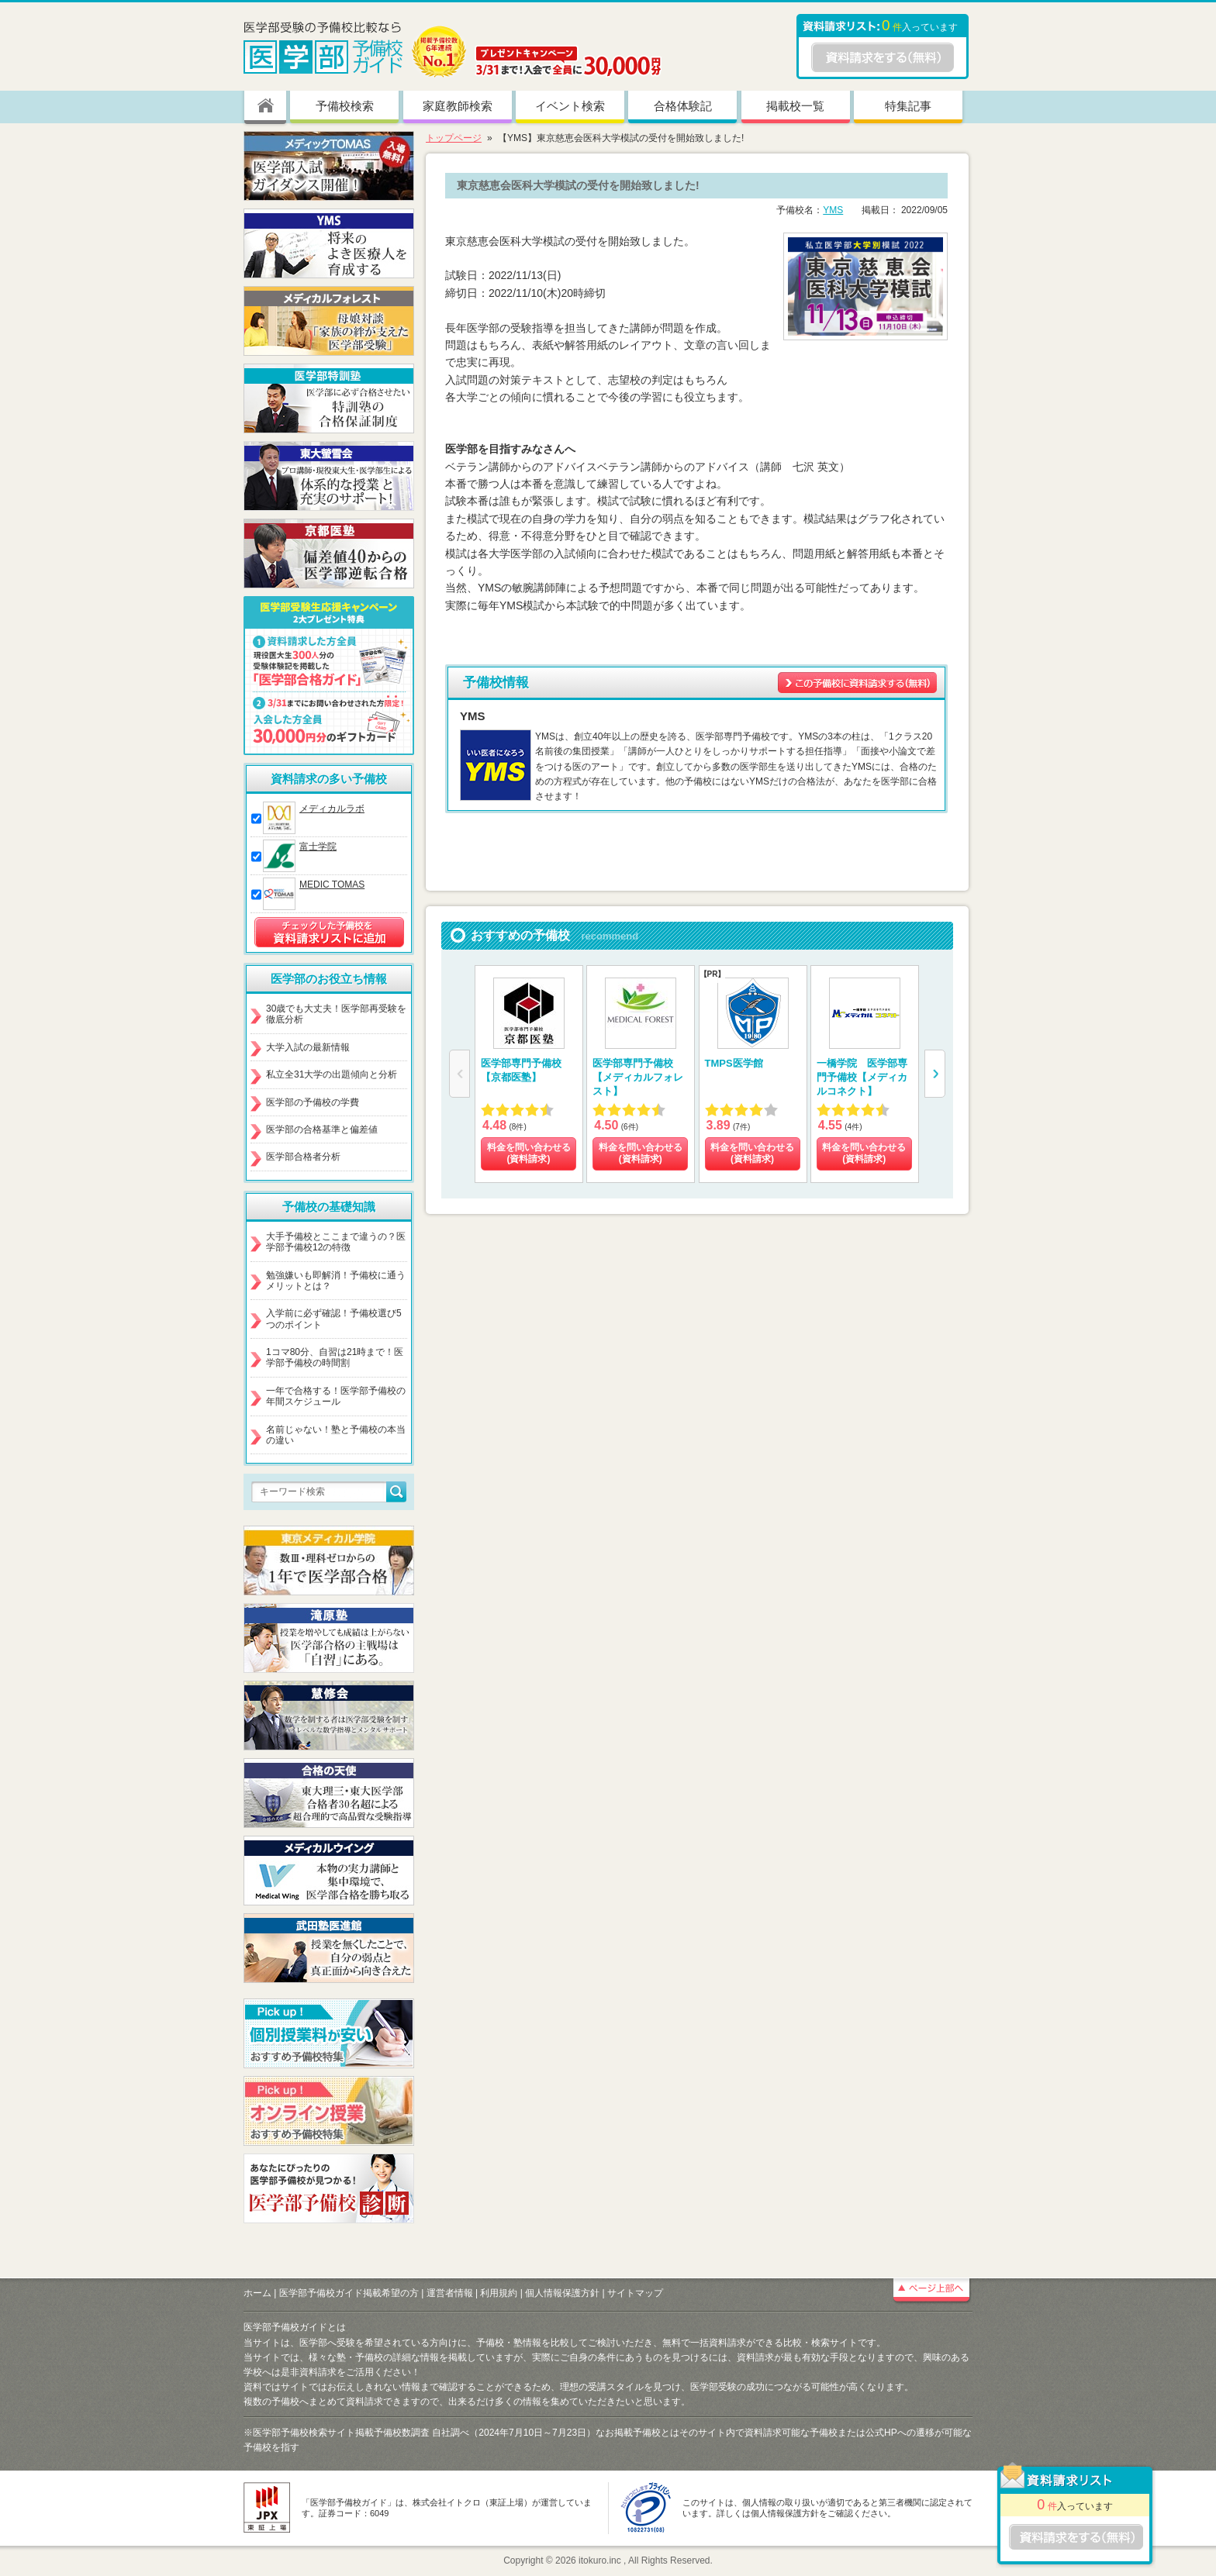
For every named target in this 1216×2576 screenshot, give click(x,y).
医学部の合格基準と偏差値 (322, 1129)
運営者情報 (450, 2293)
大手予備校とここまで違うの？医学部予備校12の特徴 (336, 1242)
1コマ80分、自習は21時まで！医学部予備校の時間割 (334, 1357)
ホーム (257, 2293)
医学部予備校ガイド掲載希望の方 (349, 2293)
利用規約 (498, 2293)
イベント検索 (570, 105)
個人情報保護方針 (562, 2293)
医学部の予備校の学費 (312, 1102)
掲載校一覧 (795, 105)
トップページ (454, 138)
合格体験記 (683, 105)
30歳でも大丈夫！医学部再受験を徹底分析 (336, 1014)
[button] (934, 1074)
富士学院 (318, 846)
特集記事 (908, 105)
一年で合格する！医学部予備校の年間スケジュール (336, 1396)
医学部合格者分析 (303, 1156)
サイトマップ (635, 2293)
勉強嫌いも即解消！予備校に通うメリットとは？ (336, 1280)
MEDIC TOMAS (331, 884)
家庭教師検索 (457, 105)
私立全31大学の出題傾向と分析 (331, 1074)
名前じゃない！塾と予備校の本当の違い (336, 1435)
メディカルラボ (331, 808)
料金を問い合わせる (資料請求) (529, 1153)
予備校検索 (345, 105)
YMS (833, 210)
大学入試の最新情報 (308, 1047)
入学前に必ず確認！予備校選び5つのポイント (334, 1318)
